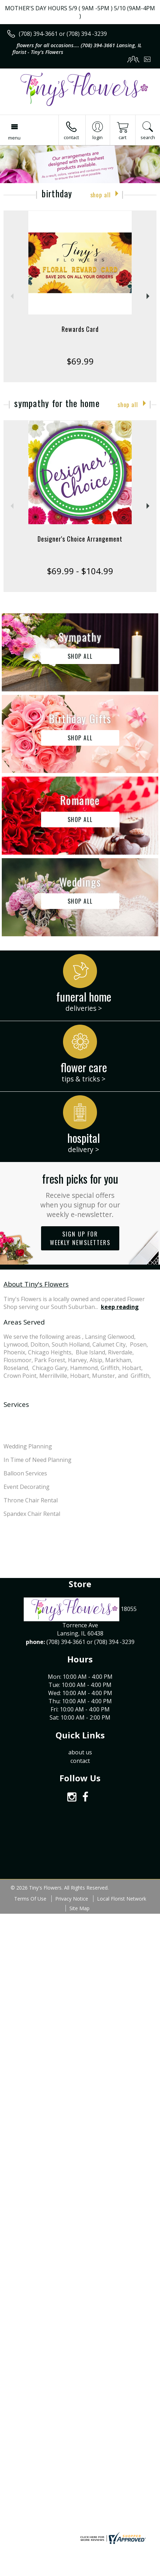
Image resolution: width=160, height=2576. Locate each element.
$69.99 (80, 361)
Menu (14, 138)
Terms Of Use (30, 1898)
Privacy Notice (71, 1898)
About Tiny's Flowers (36, 1283)
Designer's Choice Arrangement (80, 538)
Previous (11, 296)
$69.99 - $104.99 (80, 571)
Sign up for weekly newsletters (80, 1238)
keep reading (120, 1307)
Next (148, 296)
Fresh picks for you (80, 1194)
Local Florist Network (121, 1898)
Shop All (100, 194)
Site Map (79, 1908)
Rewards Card (80, 329)
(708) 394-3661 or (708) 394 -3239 (63, 34)
